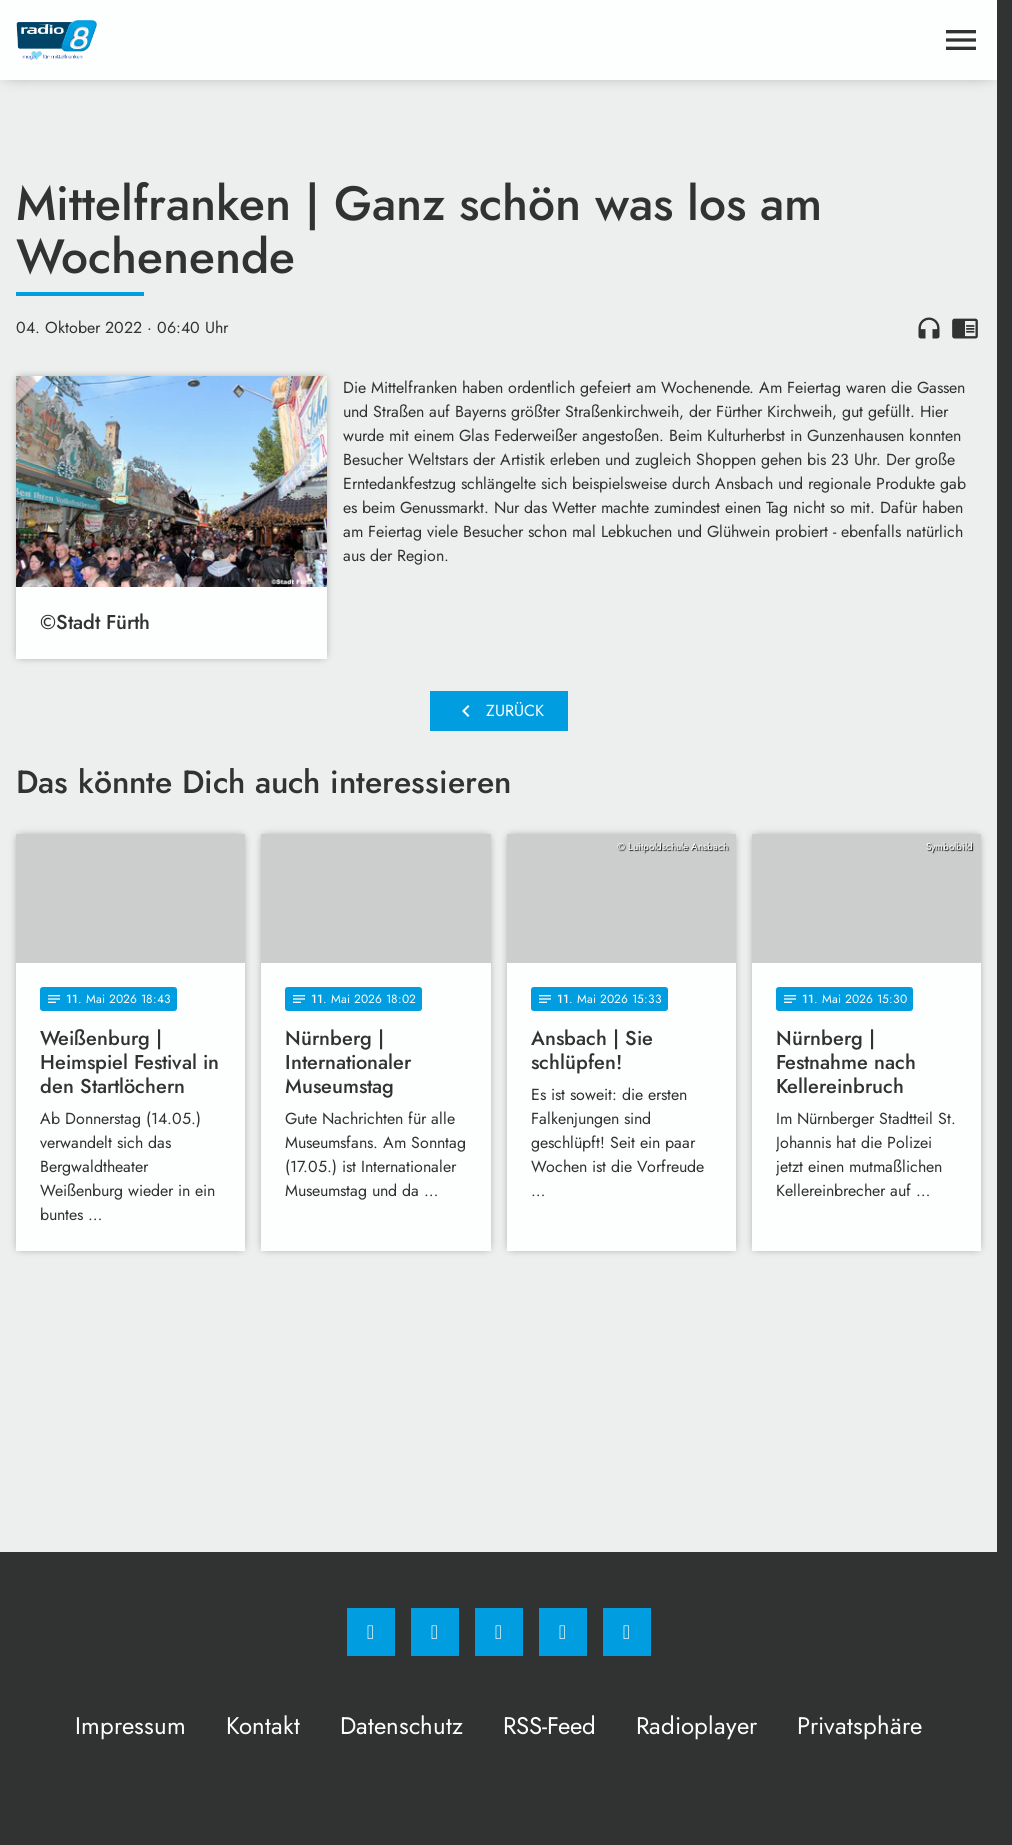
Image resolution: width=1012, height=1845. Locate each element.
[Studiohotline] (563, 1632)
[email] (627, 1632)
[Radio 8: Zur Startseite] (257, 40)
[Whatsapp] (499, 1632)
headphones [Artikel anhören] (929, 328)
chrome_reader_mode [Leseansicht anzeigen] (965, 328)
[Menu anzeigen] (961, 40)
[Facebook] (371, 1632)
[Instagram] (435, 1632)
